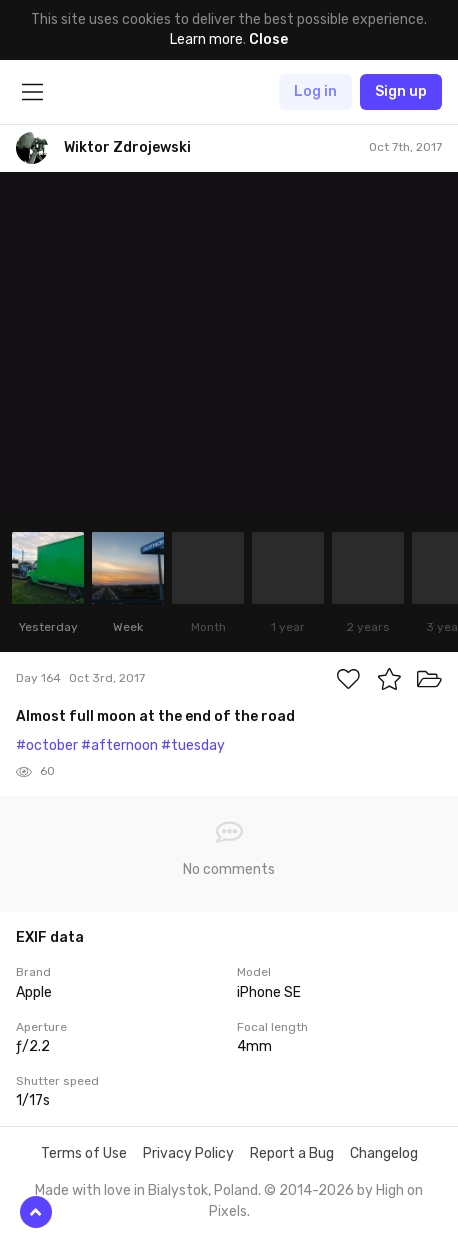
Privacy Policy (188, 1153)
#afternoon (119, 745)
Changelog (384, 1153)
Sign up (401, 91)
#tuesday (193, 745)
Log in (315, 91)
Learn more (206, 39)
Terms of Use (84, 1153)
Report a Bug (292, 1153)
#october (47, 745)
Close (268, 39)
